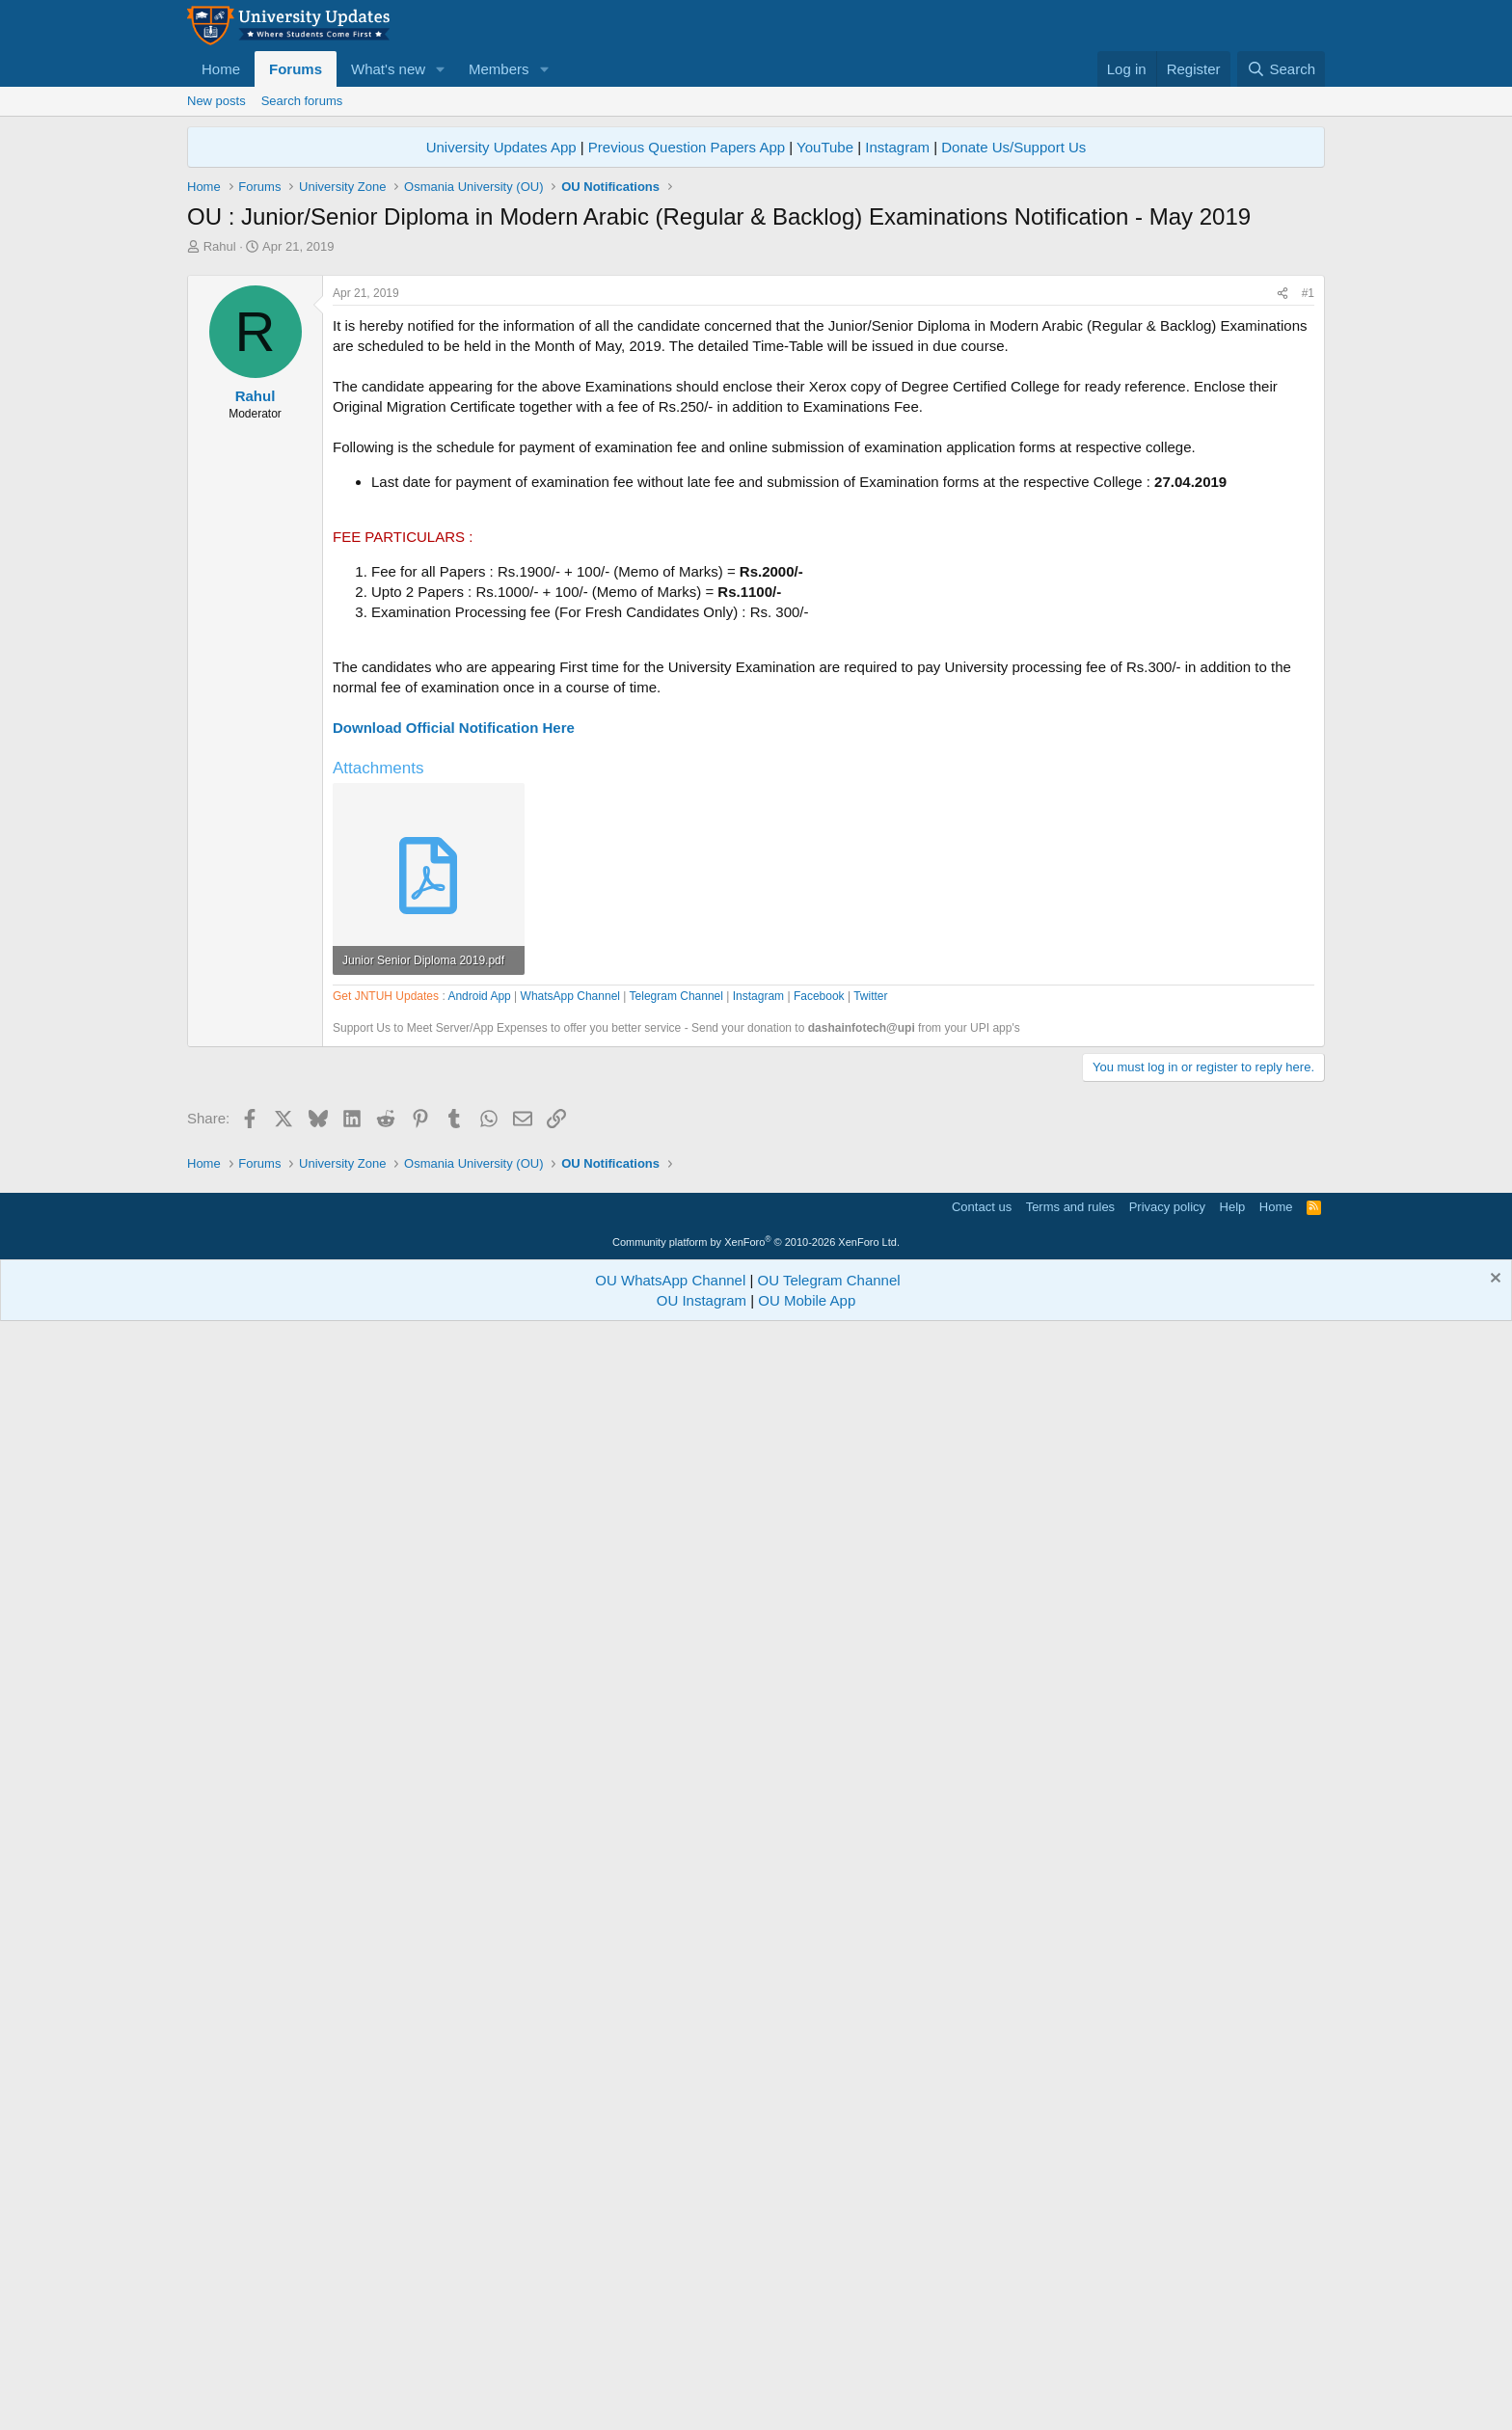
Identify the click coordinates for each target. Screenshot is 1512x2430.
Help (1233, 2306)
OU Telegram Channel (829, 2379)
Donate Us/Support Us (1013, 147)
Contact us (982, 2306)
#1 (1308, 563)
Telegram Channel (676, 1545)
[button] (440, 69)
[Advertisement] (756, 400)
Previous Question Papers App (686, 147)
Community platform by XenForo (756, 2341)
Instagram (897, 147)
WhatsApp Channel (570, 1545)
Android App (478, 1545)
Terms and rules (1070, 2306)
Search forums (302, 101)
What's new (388, 69)
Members (499, 69)
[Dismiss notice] (1493, 2379)
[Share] (1282, 564)
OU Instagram (701, 2399)
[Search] (1281, 69)
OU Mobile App (806, 2399)
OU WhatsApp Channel (670, 2379)
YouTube (824, 147)
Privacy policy (1167, 2306)
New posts (216, 101)
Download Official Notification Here (454, 997)
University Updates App (501, 147)
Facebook (819, 1545)
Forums (295, 69)
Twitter (870, 1545)
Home (221, 69)
